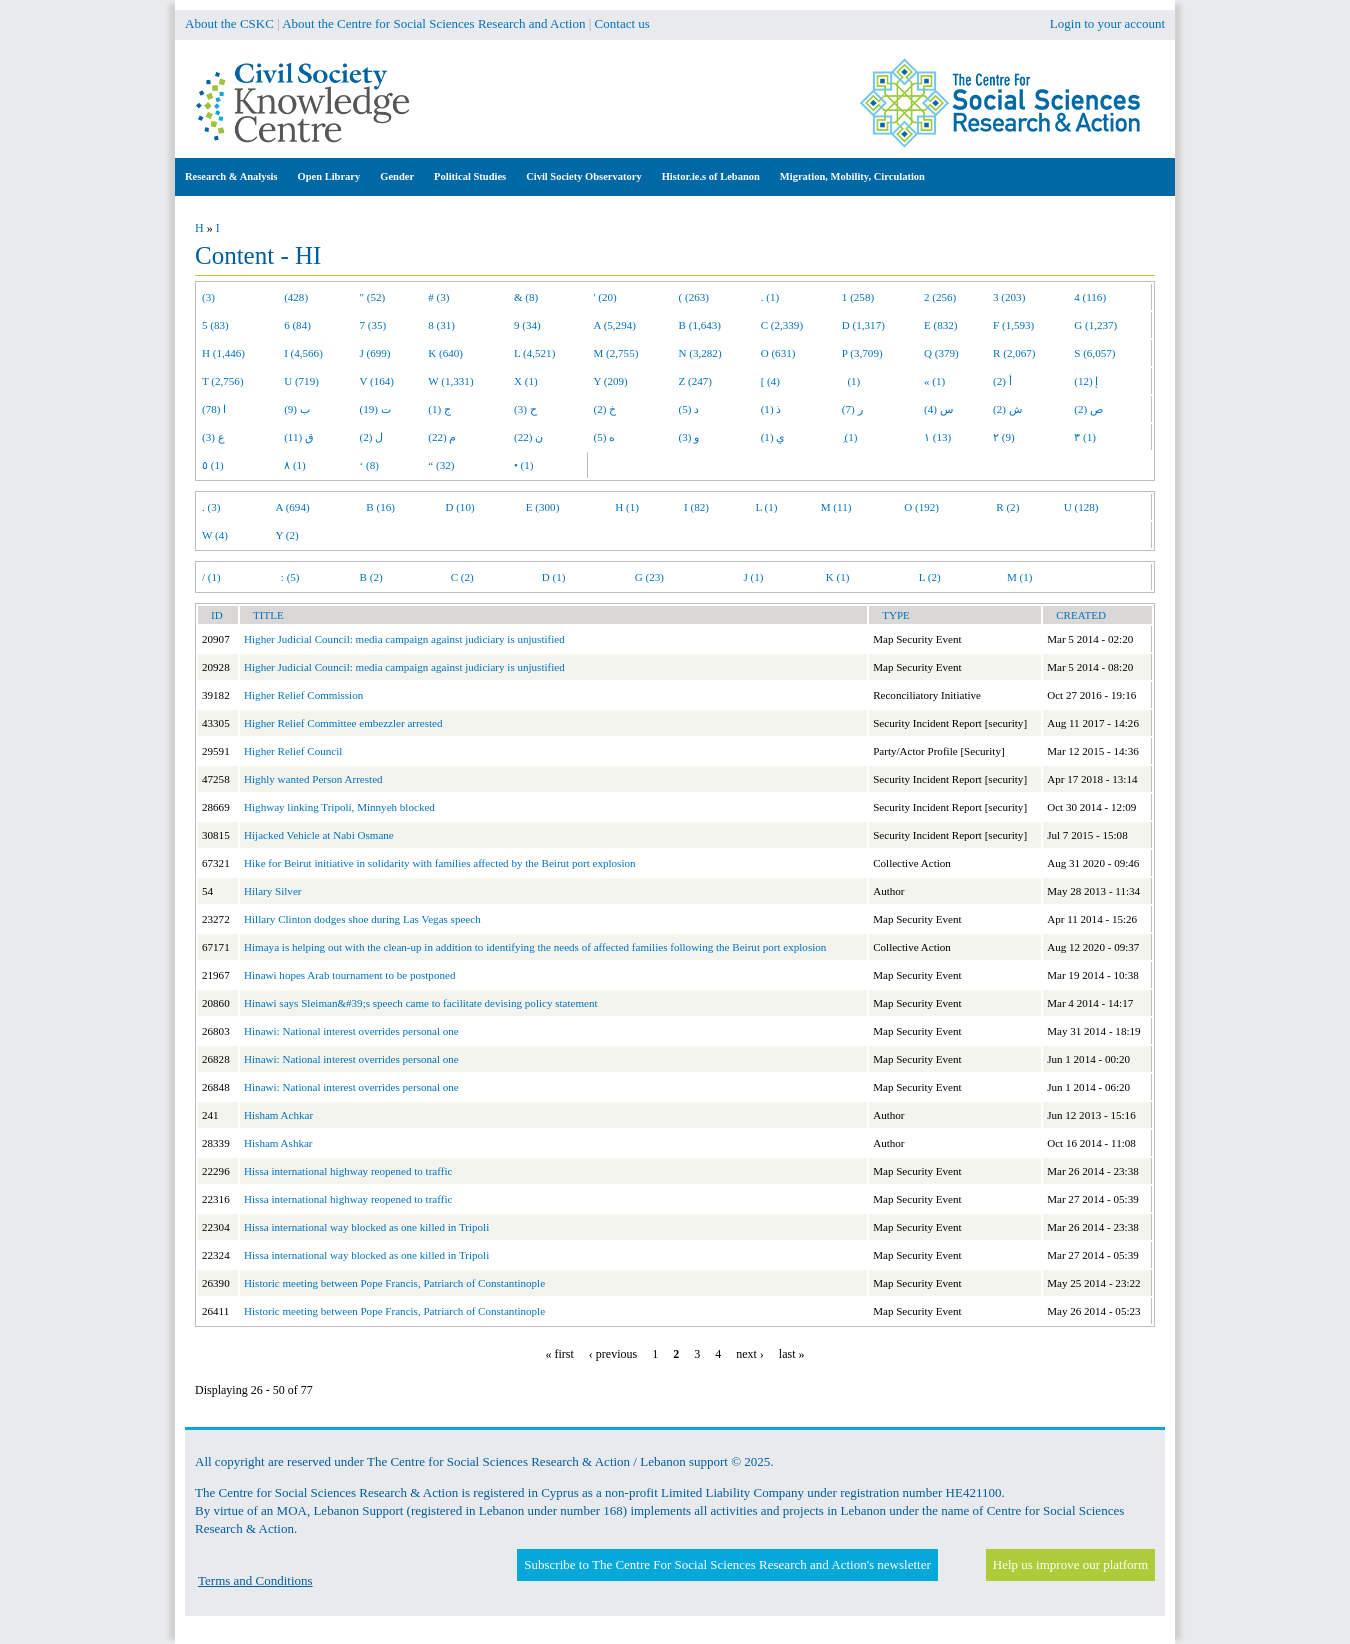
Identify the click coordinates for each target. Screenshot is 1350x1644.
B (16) (380, 507)
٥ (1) (213, 465)
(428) (296, 297)
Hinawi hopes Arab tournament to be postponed (349, 975)
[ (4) (770, 381)
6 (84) (297, 325)
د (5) (689, 409)
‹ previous (613, 1354)
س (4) (938, 409)
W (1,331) (450, 381)
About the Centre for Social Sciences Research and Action (433, 23)
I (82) (696, 507)
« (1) (934, 381)
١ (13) (937, 437)
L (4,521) (534, 353)
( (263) (694, 297)
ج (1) (439, 409)
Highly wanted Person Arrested (313, 779)
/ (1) (211, 577)
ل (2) (372, 437)
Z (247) (696, 381)
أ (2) (1002, 381)
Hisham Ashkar (278, 1143)
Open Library (329, 176)
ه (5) (605, 437)
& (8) (526, 297)
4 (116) (1090, 297)
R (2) (1007, 507)
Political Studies (470, 176)
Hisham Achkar (278, 1115)
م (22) (442, 437)
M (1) (1020, 577)
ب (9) (297, 409)
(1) (851, 381)
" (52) (373, 297)
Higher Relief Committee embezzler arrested (343, 723)
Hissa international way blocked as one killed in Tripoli (366, 1227)
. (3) (211, 507)
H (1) (627, 507)
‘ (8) (369, 465)
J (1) (753, 577)
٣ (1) (1085, 437)
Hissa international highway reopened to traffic (348, 1171)
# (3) (438, 297)
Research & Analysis (231, 176)
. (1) (770, 297)
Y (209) (611, 381)
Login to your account (1107, 23)
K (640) (445, 353)
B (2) (371, 577)
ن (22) (528, 437)
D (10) (459, 507)
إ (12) (1086, 381)
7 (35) (373, 325)
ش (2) (1007, 409)
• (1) (524, 465)
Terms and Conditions (255, 1580)
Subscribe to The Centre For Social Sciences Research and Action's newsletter (727, 1564)
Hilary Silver (272, 891)
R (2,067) (1014, 353)
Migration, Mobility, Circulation (852, 176)
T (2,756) (223, 381)
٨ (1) (295, 465)
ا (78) (214, 409)
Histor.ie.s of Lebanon (711, 176)
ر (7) (852, 409)
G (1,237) (1095, 325)
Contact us (622, 23)
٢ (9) (1004, 437)
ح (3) (525, 409)
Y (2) (287, 535)
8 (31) (441, 325)
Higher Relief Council (293, 751)
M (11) (836, 507)
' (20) (605, 297)
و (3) (689, 437)
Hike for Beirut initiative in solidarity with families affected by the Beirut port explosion (440, 863)
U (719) (301, 381)
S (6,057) (1094, 353)
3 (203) (1009, 297)
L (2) (930, 577)
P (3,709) (862, 353)
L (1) (766, 507)
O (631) (778, 353)
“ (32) (441, 465)
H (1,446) (223, 353)
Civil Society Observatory (583, 176)
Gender (397, 176)
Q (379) (941, 353)
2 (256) (940, 297)
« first (560, 1354)
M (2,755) (616, 353)
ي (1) (773, 437)
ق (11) (299, 437)
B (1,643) (700, 325)
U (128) (1081, 507)
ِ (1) (850, 437)
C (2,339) (782, 325)
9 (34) (527, 325)
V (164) (377, 381)
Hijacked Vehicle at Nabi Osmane (319, 835)
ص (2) (1088, 409)
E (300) (543, 507)
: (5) (290, 577)
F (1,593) (1013, 325)
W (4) (215, 535)
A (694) (293, 507)
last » (792, 1354)
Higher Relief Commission (303, 695)
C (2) (462, 577)
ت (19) (375, 409)
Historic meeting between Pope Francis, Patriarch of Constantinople (394, 1283)
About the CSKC (229, 23)
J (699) (375, 353)
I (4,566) (303, 353)
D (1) (554, 577)
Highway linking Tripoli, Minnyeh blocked (339, 807)
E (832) (941, 325)
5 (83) (215, 325)
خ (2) (605, 409)
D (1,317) (863, 325)
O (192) (921, 507)
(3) (208, 297)
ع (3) (213, 437)
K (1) (838, 577)
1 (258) (858, 297)
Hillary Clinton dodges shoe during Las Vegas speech (362, 919)
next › (750, 1354)
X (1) (526, 381)
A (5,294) (615, 325)
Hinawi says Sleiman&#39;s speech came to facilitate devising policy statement (421, 1003)
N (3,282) (700, 353)
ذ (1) (771, 409)
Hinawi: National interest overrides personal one (351, 1031)
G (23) (649, 577)
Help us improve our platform (1070, 1564)
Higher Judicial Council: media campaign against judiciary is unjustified (404, 639)
